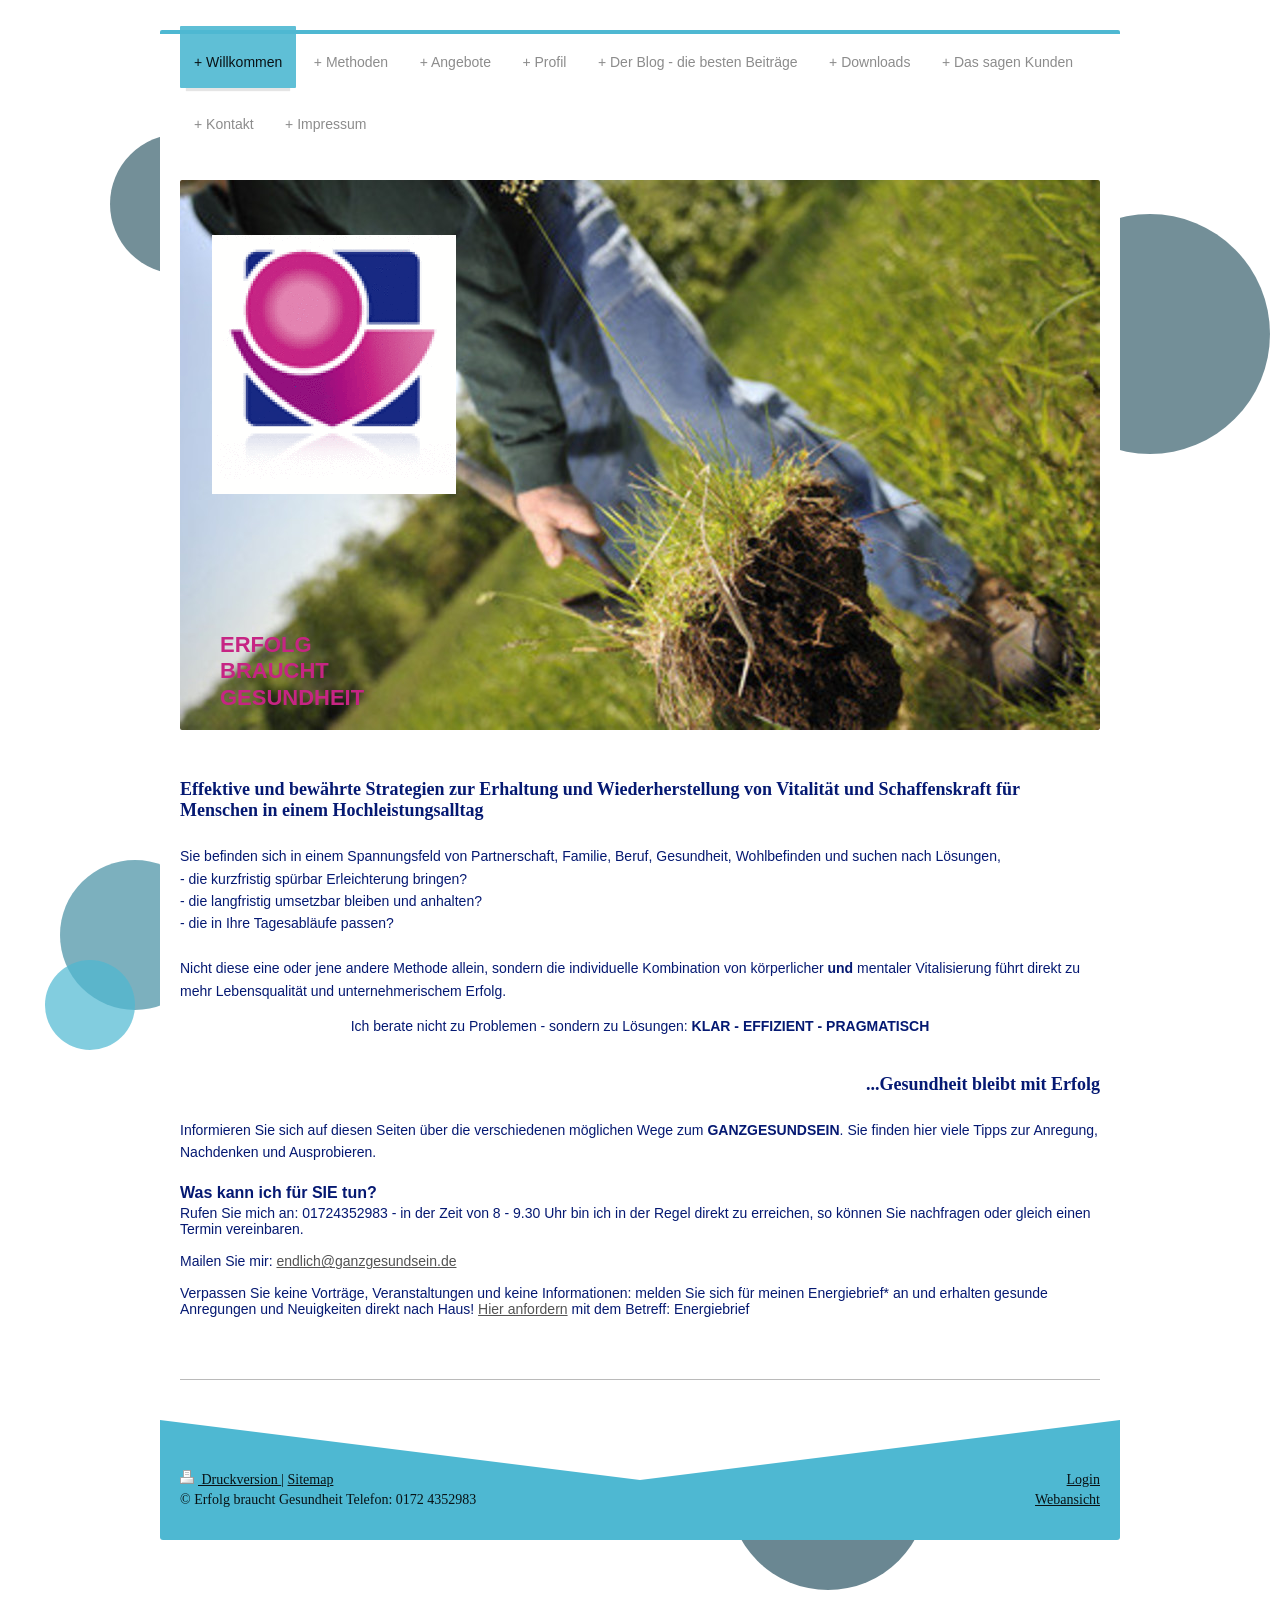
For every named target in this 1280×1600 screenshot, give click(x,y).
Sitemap (311, 1479)
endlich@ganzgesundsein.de (366, 1261)
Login (1083, 1479)
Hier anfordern (523, 1309)
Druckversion (230, 1479)
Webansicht (1067, 1499)
